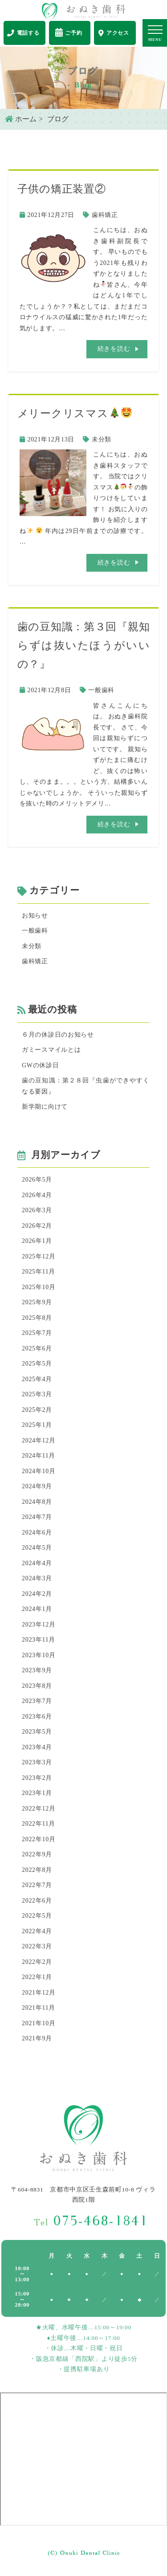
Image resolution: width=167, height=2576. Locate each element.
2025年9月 (37, 1302)
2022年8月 (37, 1870)
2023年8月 (37, 1686)
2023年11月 (38, 1639)
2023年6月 (37, 1716)
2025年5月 (37, 1363)
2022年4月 (37, 1931)
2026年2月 (37, 1225)
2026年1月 (37, 1241)
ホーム (21, 119)
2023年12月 (39, 1624)
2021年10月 (39, 2023)
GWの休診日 (40, 1065)
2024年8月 (37, 1501)
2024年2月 (37, 1593)
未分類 (101, 439)
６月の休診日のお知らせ (58, 1034)
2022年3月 (37, 1946)
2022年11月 (38, 1823)
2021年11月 (38, 2007)
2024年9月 (37, 1486)
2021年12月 (39, 1992)
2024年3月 (37, 1578)
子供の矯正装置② (61, 189)
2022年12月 (39, 1808)
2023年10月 (39, 1655)
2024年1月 (37, 1609)
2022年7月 (37, 1885)
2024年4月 (37, 1563)
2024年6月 (37, 1532)
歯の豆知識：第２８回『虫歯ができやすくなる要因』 (86, 1086)
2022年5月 (37, 1915)
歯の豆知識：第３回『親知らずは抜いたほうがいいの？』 (83, 645)
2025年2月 (37, 1409)
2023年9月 (37, 1670)
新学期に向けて (45, 1106)
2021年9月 (37, 2038)
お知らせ (35, 915)
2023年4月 (37, 1747)
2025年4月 (37, 1379)
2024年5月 (37, 1547)
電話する (23, 33)
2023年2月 (37, 1778)
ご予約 (68, 32)
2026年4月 (37, 1195)
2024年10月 (39, 1471)
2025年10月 (39, 1287)
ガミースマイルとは (51, 1049)
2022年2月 (37, 1962)
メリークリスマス (74, 413)
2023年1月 (37, 1793)
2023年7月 (37, 1701)
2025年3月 (37, 1394)
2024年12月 (39, 1440)
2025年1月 (37, 1425)
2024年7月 (37, 1517)
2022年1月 (37, 1977)
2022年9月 (37, 1854)
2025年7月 (37, 1333)
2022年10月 (39, 1839)
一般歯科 (101, 690)
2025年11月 (38, 1271)
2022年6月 (37, 1900)
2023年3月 (37, 1762)
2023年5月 (37, 1731)
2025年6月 (37, 1348)
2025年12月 (39, 1256)
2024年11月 (38, 1455)
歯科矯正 (105, 215)
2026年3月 (37, 1210)
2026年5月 (37, 1179)
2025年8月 (37, 1317)
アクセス (113, 33)
